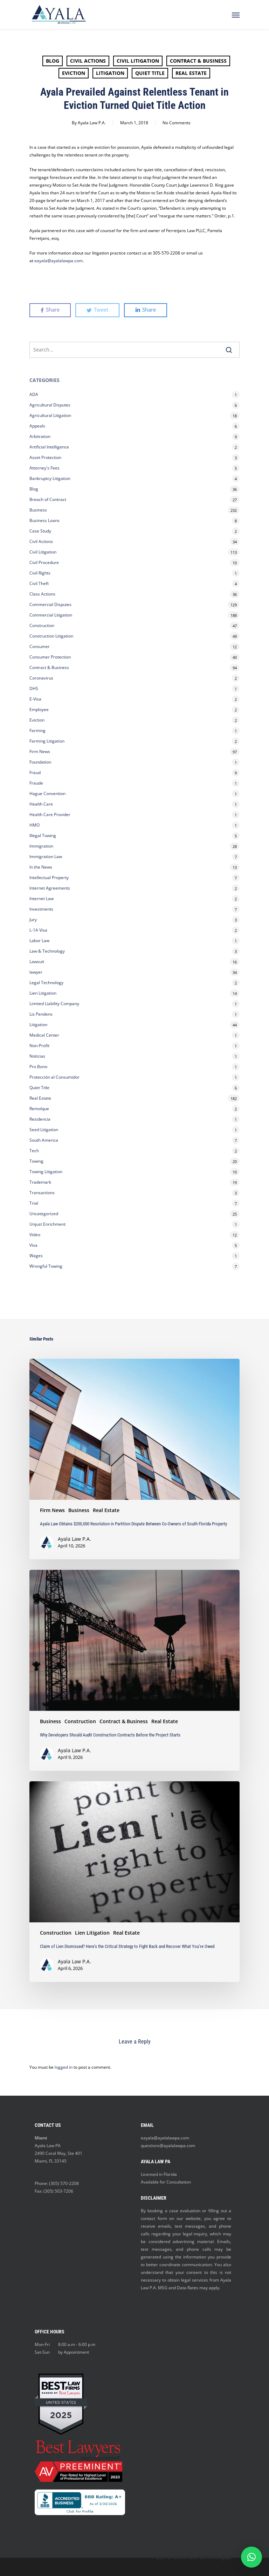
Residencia (39, 1119)
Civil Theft (39, 583)
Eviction (73, 73)
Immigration (41, 846)
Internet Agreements (49, 888)
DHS (33, 688)
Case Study (40, 531)
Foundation (40, 762)
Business (38, 510)
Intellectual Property (49, 877)
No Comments (177, 123)
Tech (34, 1151)
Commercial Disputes (50, 604)
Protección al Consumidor (54, 1077)
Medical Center (44, 1035)
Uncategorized (43, 1214)
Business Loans (44, 520)
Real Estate (191, 73)
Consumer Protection (50, 657)
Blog (52, 60)
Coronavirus (41, 678)
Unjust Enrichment (47, 1224)
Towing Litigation (45, 1172)
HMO (34, 825)
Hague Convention (47, 793)
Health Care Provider (49, 814)
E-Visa (35, 699)
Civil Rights (39, 573)
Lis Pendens (41, 1014)
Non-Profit (39, 1046)
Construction (41, 625)
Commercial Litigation (50, 615)
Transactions (42, 1193)
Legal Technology (46, 983)
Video (34, 1235)
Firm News (39, 751)
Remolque (39, 1109)
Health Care (41, 804)
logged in (64, 2067)
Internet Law (41, 898)
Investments (41, 909)
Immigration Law (45, 856)
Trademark (40, 1182)
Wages (36, 1256)
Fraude (36, 783)
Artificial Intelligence (49, 447)
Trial (33, 1203)
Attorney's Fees (44, 468)
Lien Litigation (42, 993)
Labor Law (39, 941)
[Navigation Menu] (236, 14)
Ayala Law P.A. (92, 123)
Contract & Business (198, 60)
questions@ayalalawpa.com (168, 2146)
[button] (251, 2557)
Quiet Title (150, 73)
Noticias (37, 1056)
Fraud (35, 772)
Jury (33, 920)
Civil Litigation (138, 60)
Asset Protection (45, 457)
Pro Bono (38, 1067)
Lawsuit (36, 962)
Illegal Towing (42, 835)
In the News (40, 867)
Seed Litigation (43, 1130)
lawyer (35, 972)
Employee (39, 709)
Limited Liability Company (54, 1004)
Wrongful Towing (45, 1266)
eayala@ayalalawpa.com (165, 2138)
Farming (37, 730)
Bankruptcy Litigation (49, 478)
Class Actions (42, 594)
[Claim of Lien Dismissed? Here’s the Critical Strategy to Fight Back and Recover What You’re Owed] (134, 1881)
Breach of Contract (47, 499)
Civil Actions (88, 60)
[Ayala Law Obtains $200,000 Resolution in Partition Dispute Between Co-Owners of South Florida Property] (134, 1459)
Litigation (110, 73)
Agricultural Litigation (50, 415)
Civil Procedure (44, 562)
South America (43, 1140)
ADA (33, 394)
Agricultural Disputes (50, 405)
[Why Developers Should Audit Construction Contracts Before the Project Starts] (134, 1670)
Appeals (37, 426)
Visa (33, 1245)
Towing (36, 1161)
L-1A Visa (38, 930)
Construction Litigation (51, 636)
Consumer (39, 646)
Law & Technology (47, 951)
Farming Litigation (46, 741)
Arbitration (39, 436)
